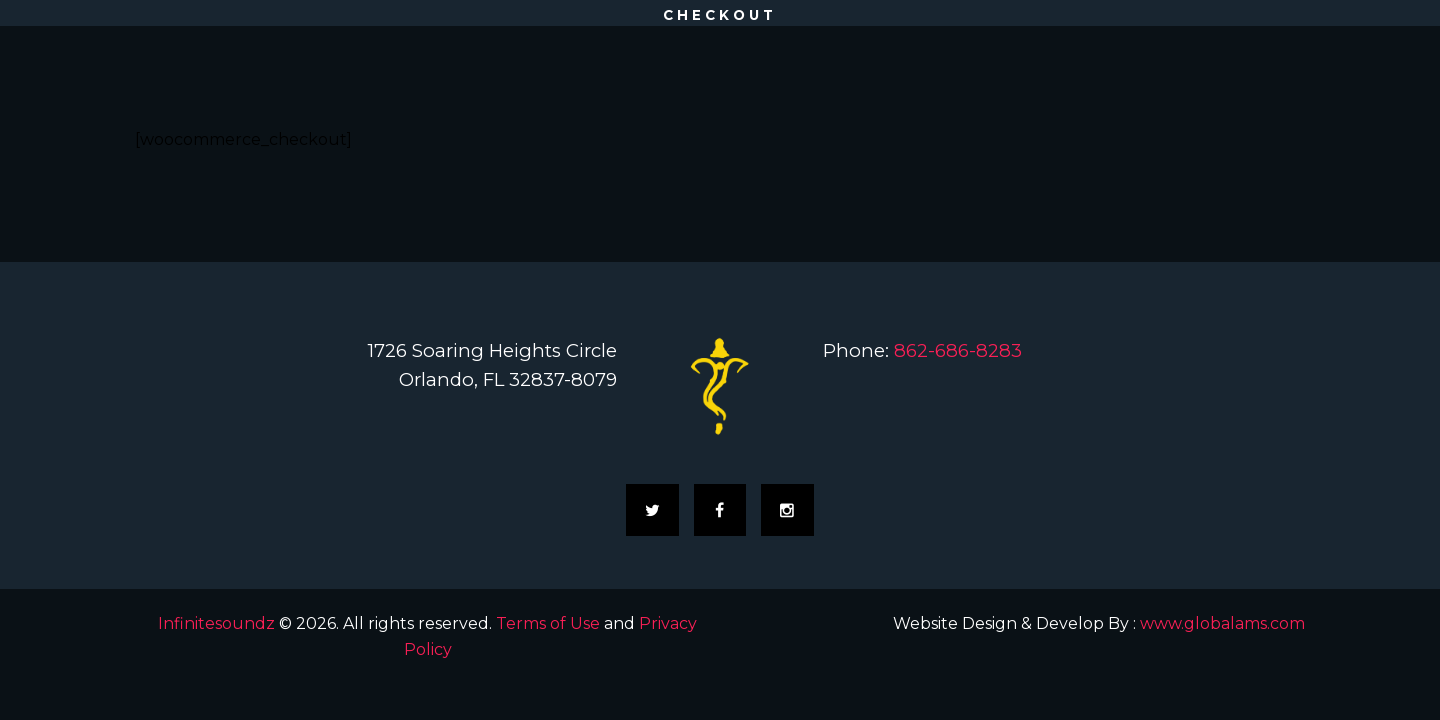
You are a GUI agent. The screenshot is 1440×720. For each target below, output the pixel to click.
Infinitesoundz (216, 623)
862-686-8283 (958, 350)
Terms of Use (548, 623)
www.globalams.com (1222, 623)
